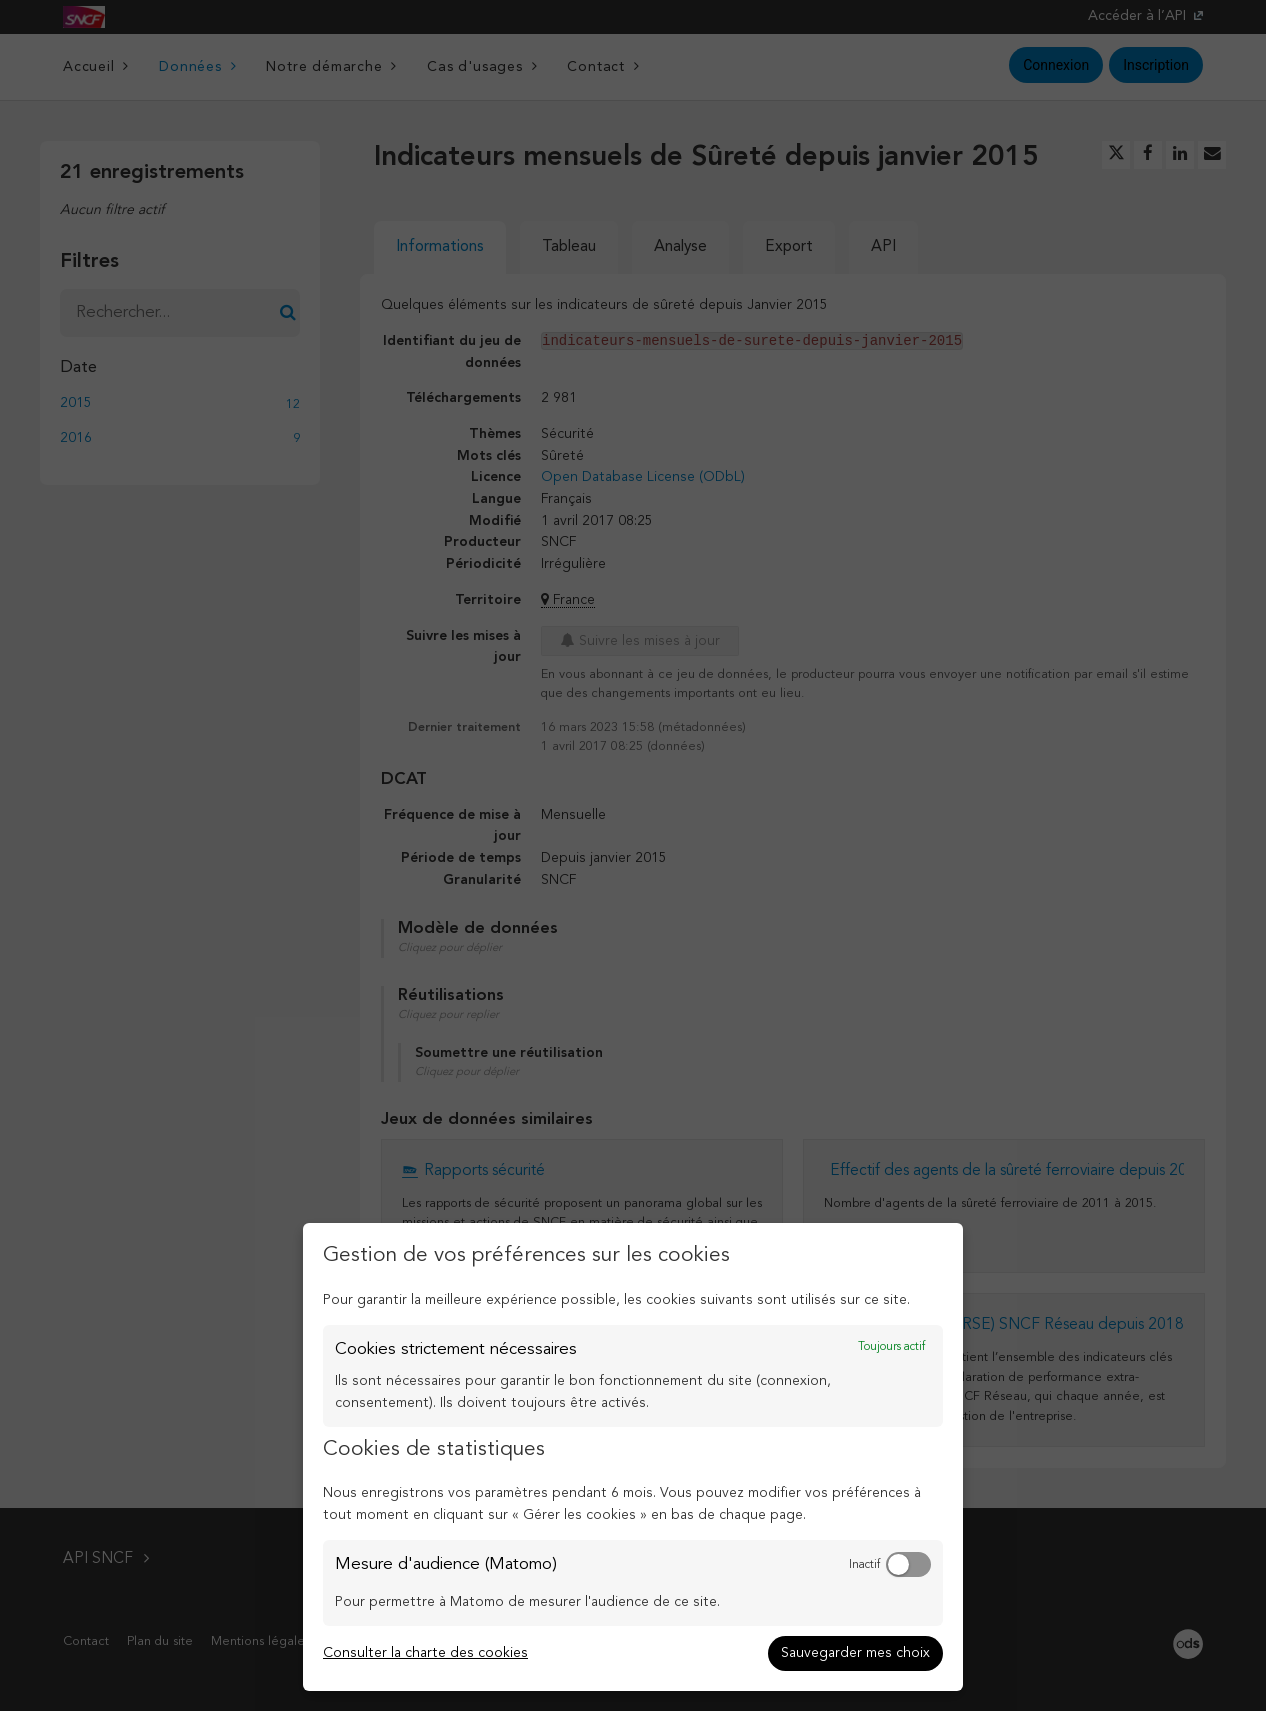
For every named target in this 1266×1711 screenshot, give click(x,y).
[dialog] (633, 1457)
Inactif (864, 1565)
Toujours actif (891, 1347)
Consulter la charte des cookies (425, 1653)
